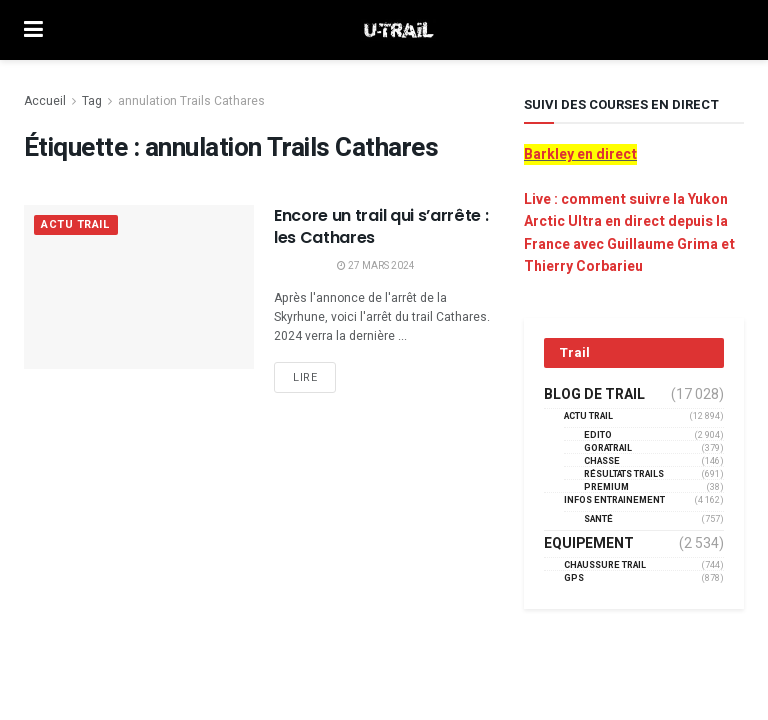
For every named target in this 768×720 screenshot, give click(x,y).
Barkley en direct (580, 154)
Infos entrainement (614, 500)
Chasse (602, 461)
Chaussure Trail (605, 565)
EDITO (598, 435)
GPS (574, 578)
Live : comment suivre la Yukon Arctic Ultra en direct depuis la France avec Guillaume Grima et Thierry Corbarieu (629, 233)
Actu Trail (76, 225)
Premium (606, 487)
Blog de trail (594, 395)
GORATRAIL (608, 448)
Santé (598, 519)
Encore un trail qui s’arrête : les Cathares (381, 226)
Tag (92, 101)
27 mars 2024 (376, 266)
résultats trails (624, 474)
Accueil (45, 101)
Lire (305, 377)
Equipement (589, 544)
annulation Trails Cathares (191, 101)
